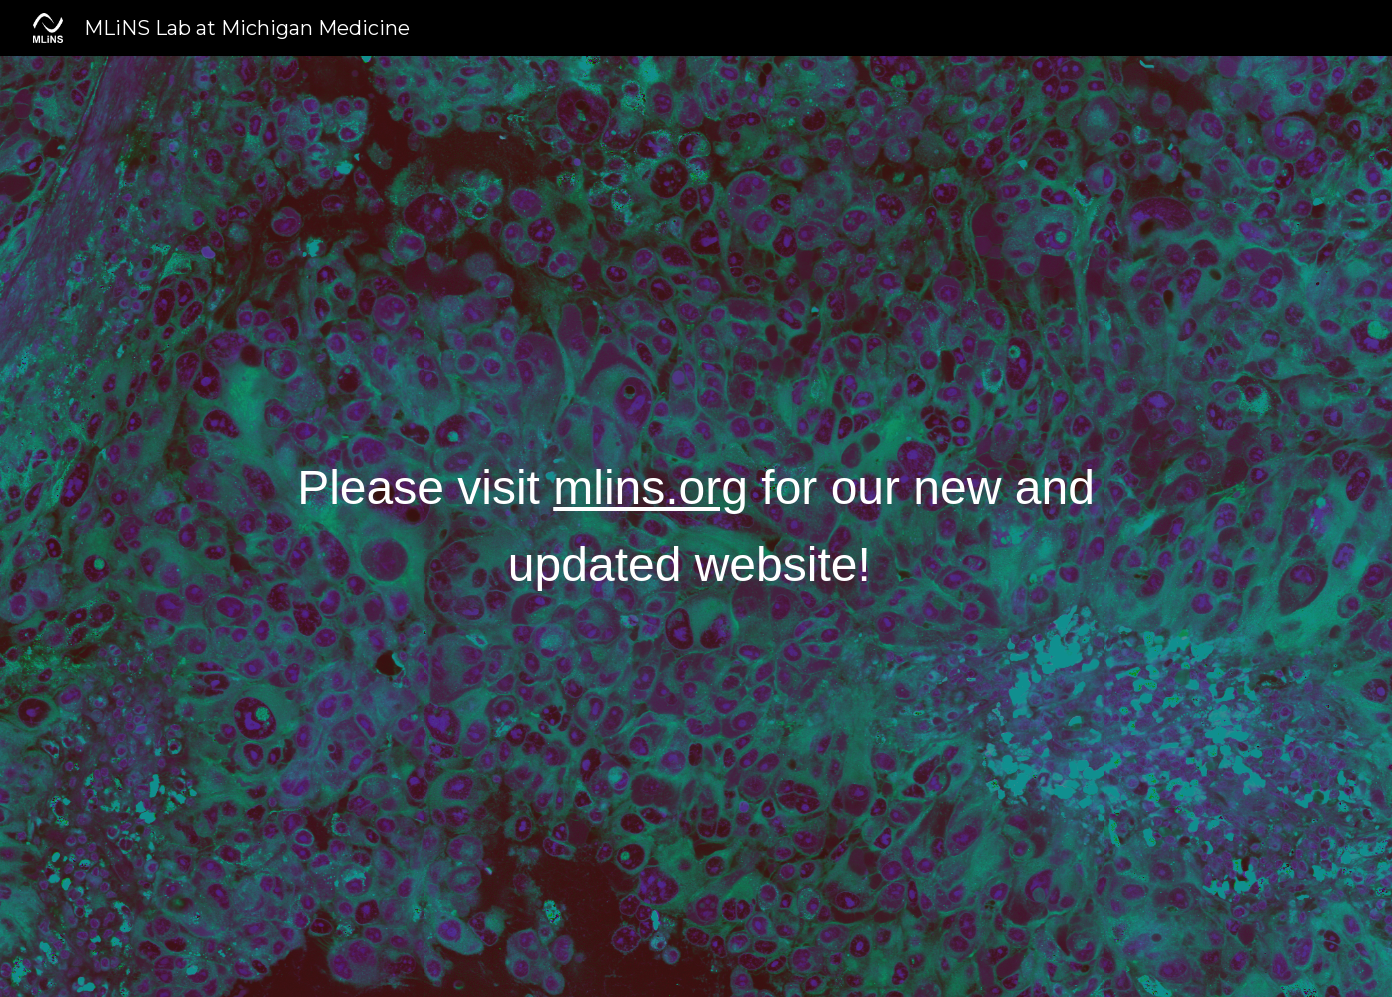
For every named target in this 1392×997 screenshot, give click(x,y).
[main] (695, 527)
